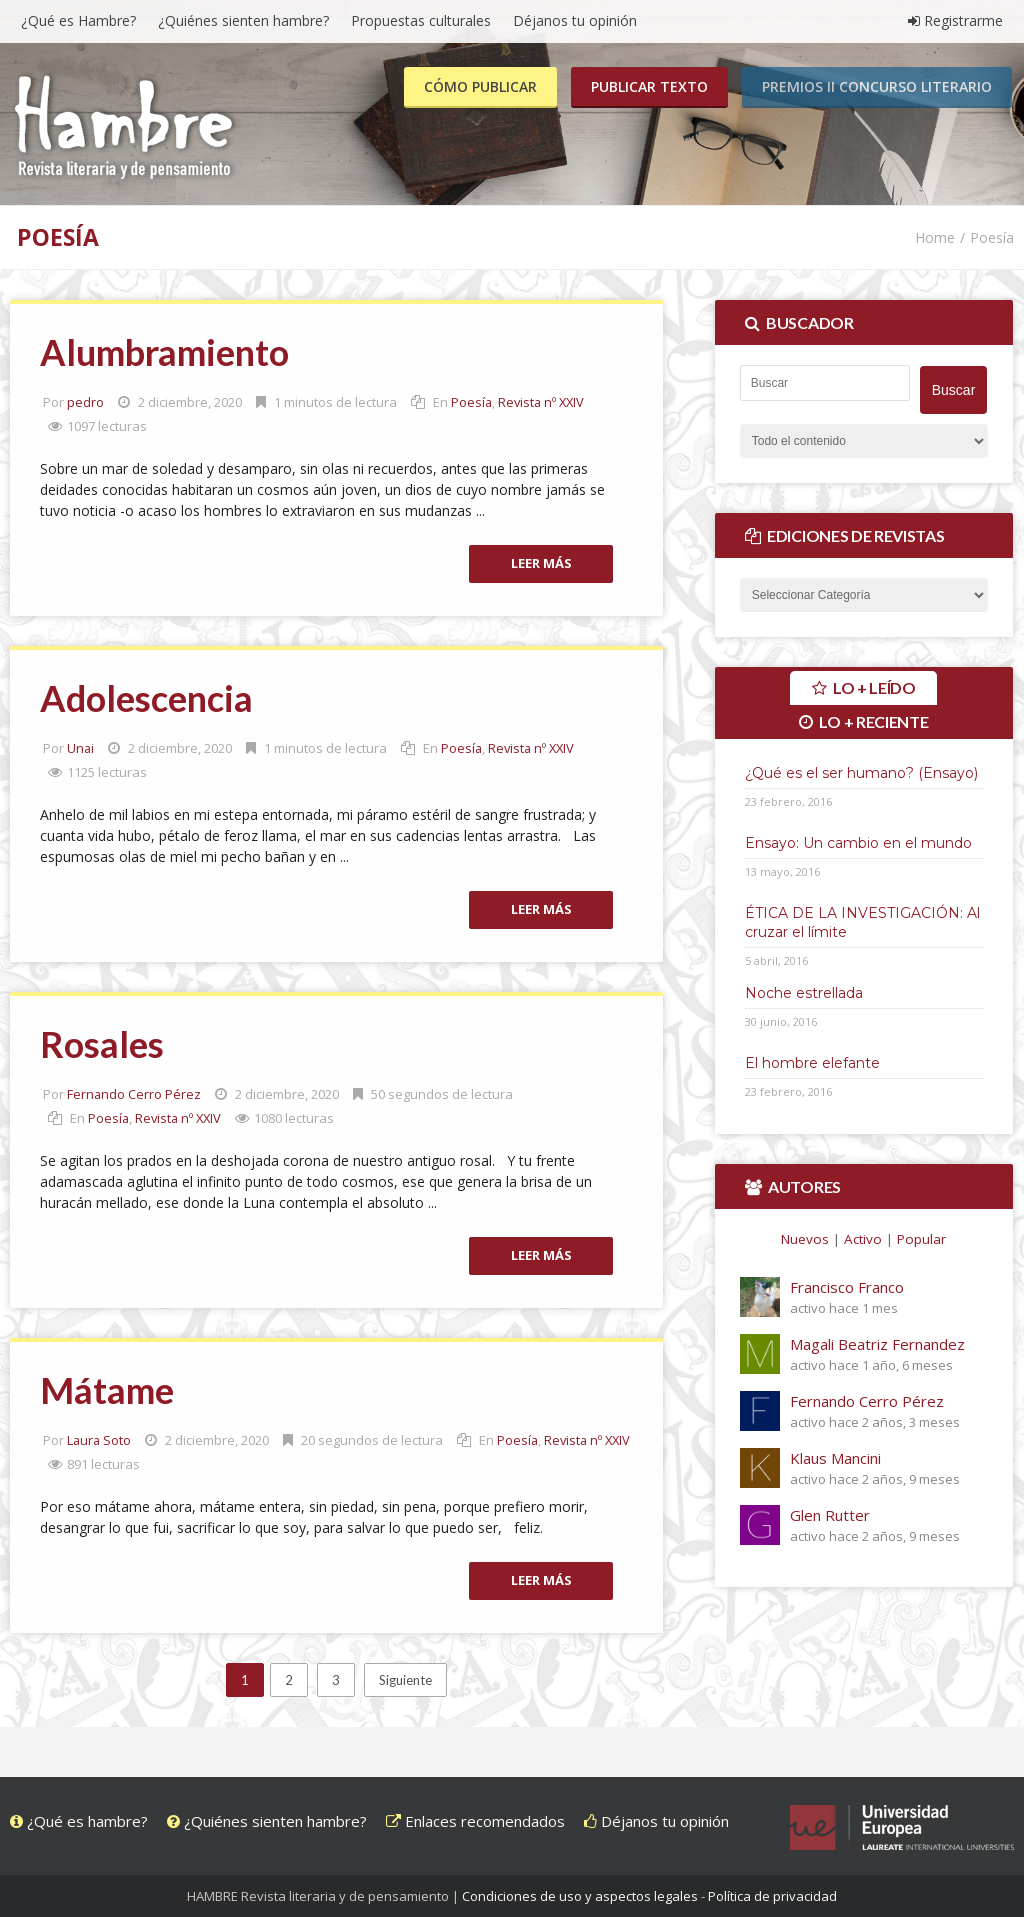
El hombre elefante (812, 1062)
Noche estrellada (804, 992)
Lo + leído (872, 686)
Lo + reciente (873, 720)
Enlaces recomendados (475, 1821)
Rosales (102, 1044)
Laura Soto (100, 1440)
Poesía (472, 402)
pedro (85, 402)
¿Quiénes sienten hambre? (267, 1821)
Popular (921, 1238)
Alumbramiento (164, 352)
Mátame (107, 1390)
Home (935, 237)
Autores (804, 1185)
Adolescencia (146, 698)
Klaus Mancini (835, 1457)
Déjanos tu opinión (656, 1821)
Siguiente (405, 1680)
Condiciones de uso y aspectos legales (580, 1896)
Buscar (954, 389)
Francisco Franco (847, 1286)
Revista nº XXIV (544, 402)
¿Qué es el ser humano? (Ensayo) (861, 772)
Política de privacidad (772, 1896)
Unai (81, 748)
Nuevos (805, 1238)
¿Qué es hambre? (79, 1821)
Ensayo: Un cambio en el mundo (858, 842)
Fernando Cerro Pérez (134, 1094)
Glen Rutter (830, 1514)
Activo (863, 1238)
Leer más (541, 563)
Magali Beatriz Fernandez (877, 1343)
